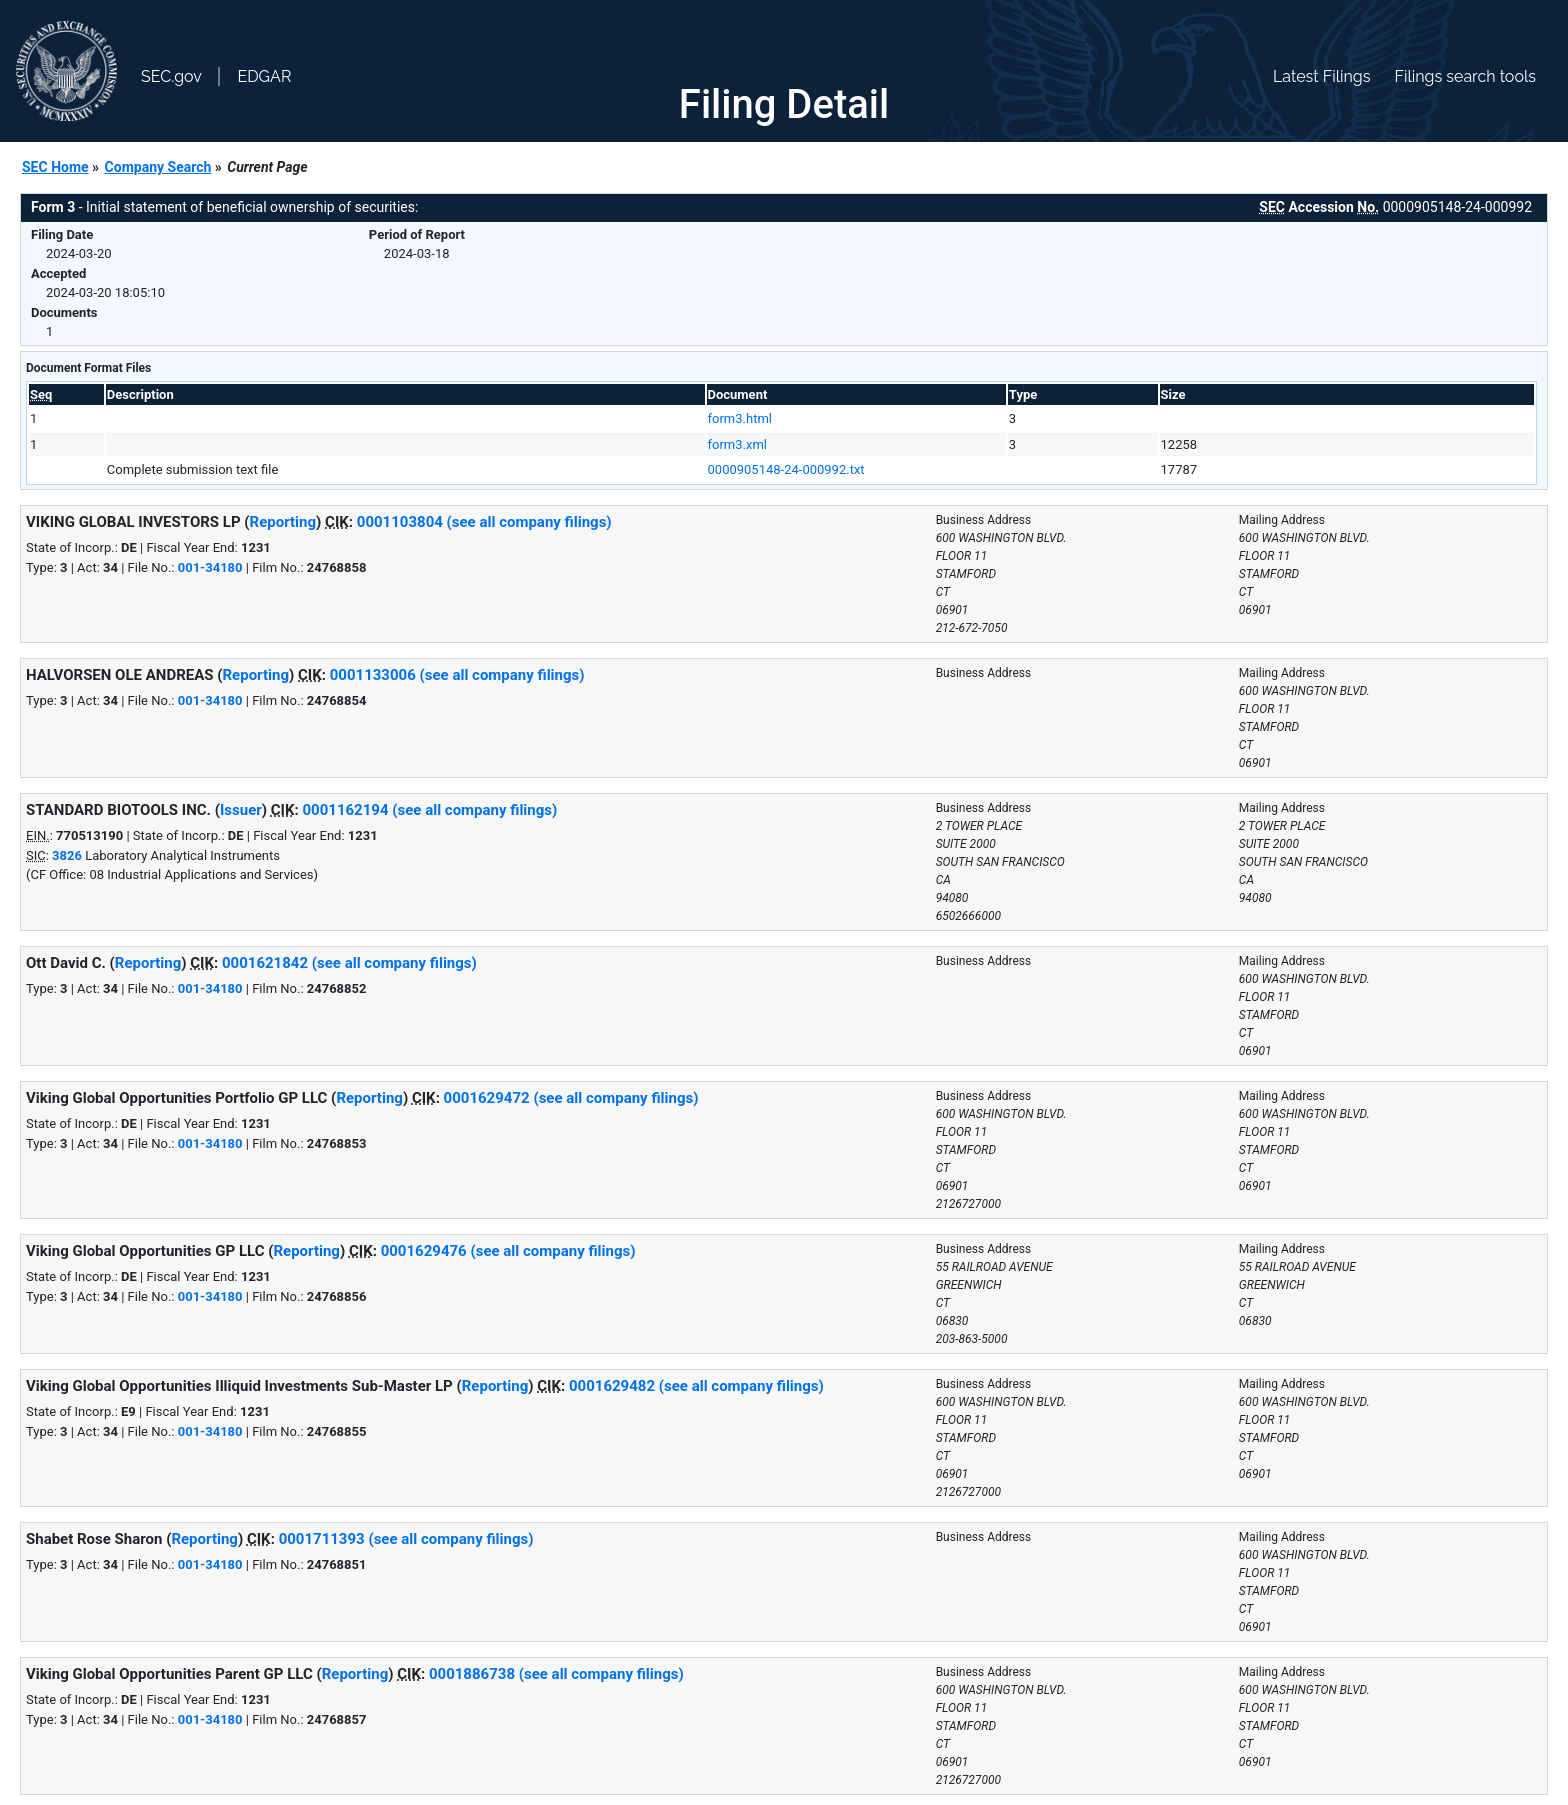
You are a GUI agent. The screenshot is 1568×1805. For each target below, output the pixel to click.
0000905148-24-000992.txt (786, 469)
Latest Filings (1321, 76)
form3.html (740, 418)
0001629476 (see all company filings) (508, 1251)
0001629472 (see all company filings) (571, 1098)
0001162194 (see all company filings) (429, 810)
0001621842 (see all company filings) (349, 963)
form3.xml (737, 444)
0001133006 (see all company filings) (457, 675)
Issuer (241, 810)
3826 (67, 855)
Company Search (158, 167)
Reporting (283, 522)
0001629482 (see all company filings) (696, 1386)
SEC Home (55, 167)
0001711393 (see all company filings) (406, 1539)
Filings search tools (1465, 76)
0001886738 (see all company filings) (556, 1674)
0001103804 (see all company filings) (484, 522)
